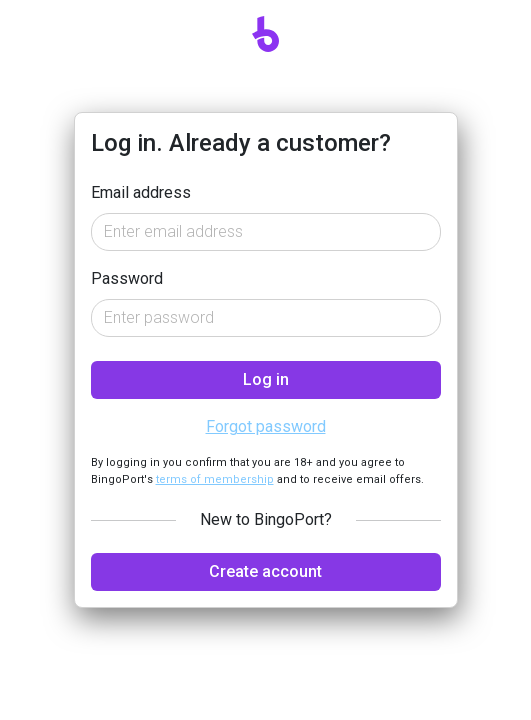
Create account (265, 571)
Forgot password (266, 426)
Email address (141, 192)
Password (127, 278)
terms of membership (215, 479)
